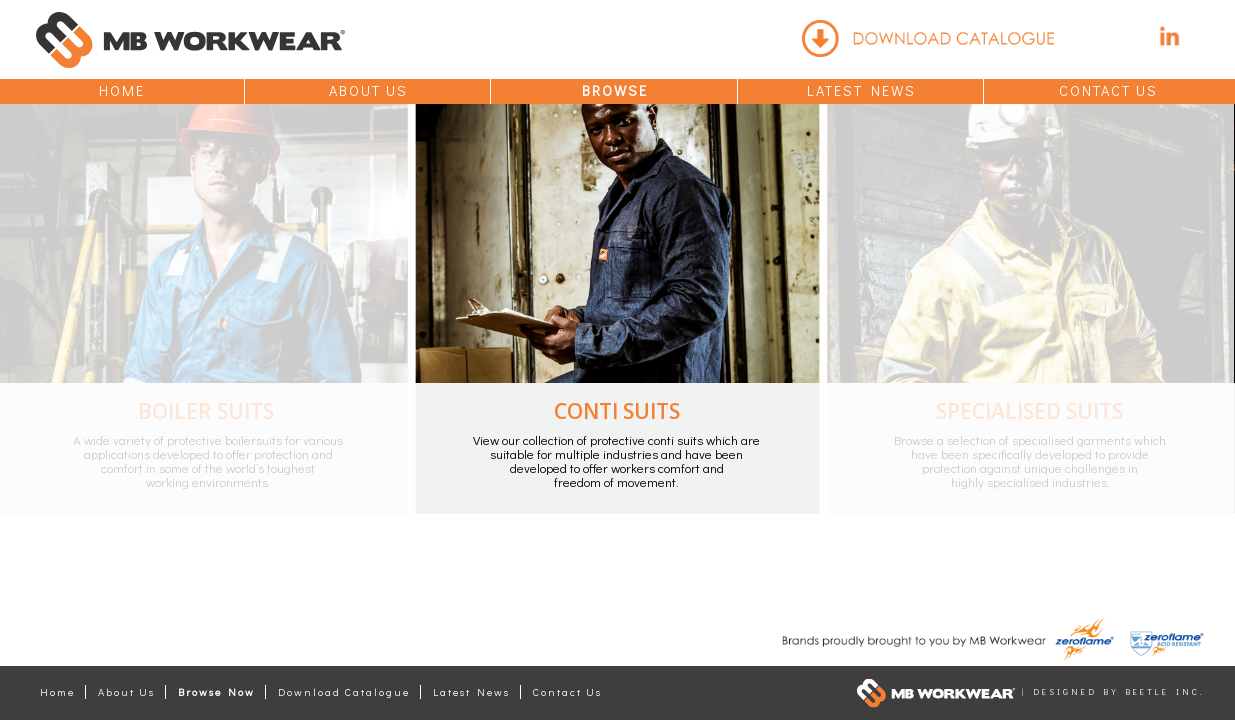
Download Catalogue (344, 692)
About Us (368, 90)
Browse (615, 90)
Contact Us (1108, 90)
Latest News (861, 90)
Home (122, 90)
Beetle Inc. (1165, 691)
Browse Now (216, 692)
